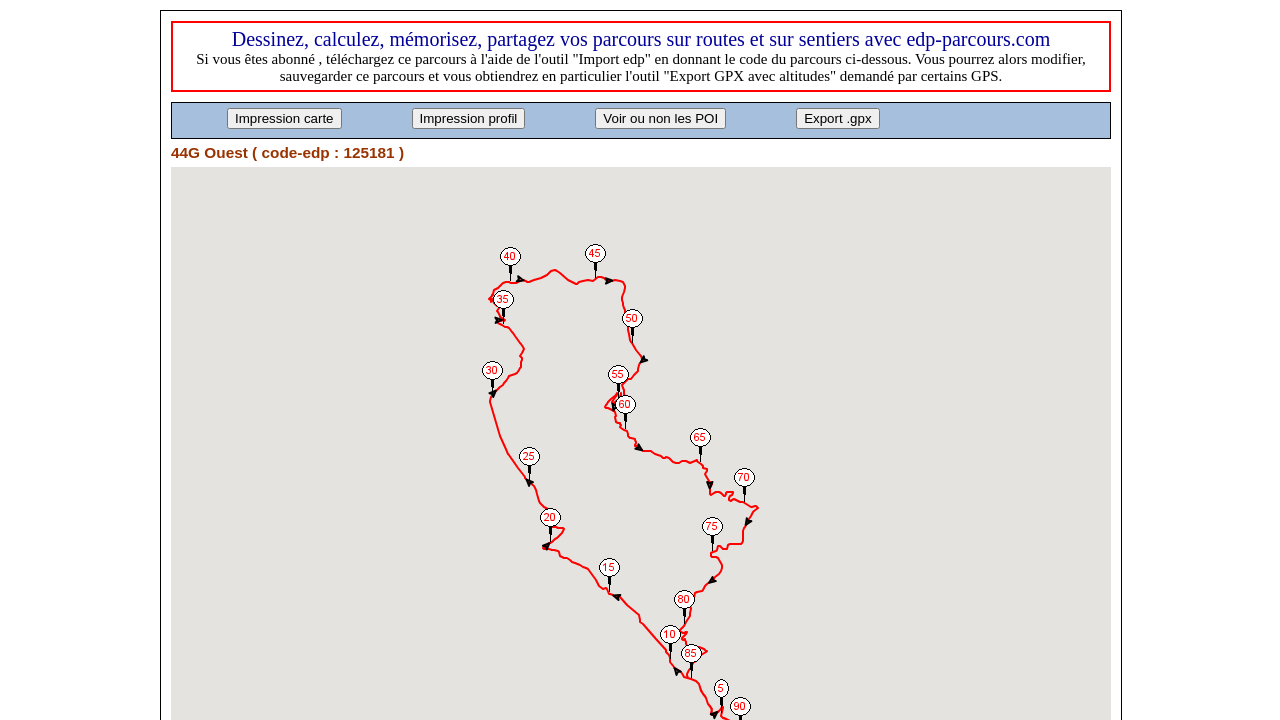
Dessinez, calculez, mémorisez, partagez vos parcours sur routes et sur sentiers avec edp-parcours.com (641, 39)
